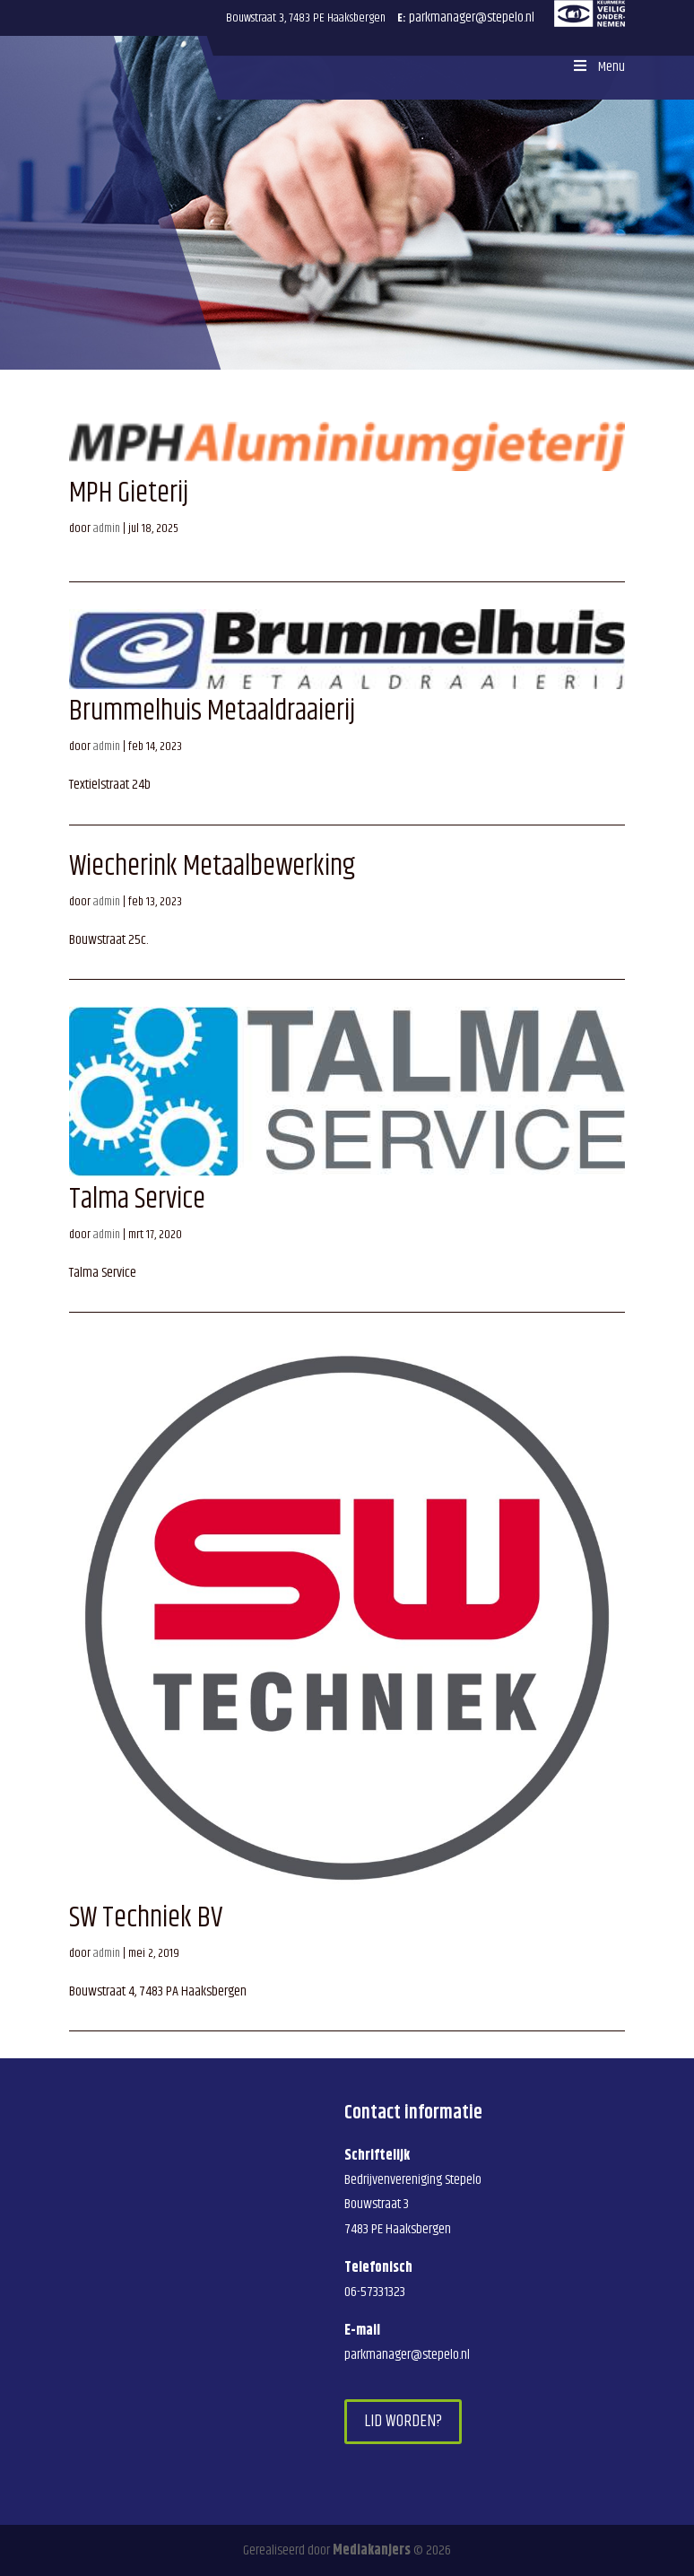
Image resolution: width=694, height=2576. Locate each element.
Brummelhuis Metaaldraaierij (212, 711)
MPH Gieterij (128, 493)
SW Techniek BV (145, 1918)
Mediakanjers (372, 2550)
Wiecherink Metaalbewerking (212, 866)
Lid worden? (403, 2421)
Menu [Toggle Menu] (597, 67)
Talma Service (137, 1199)
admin (106, 528)
